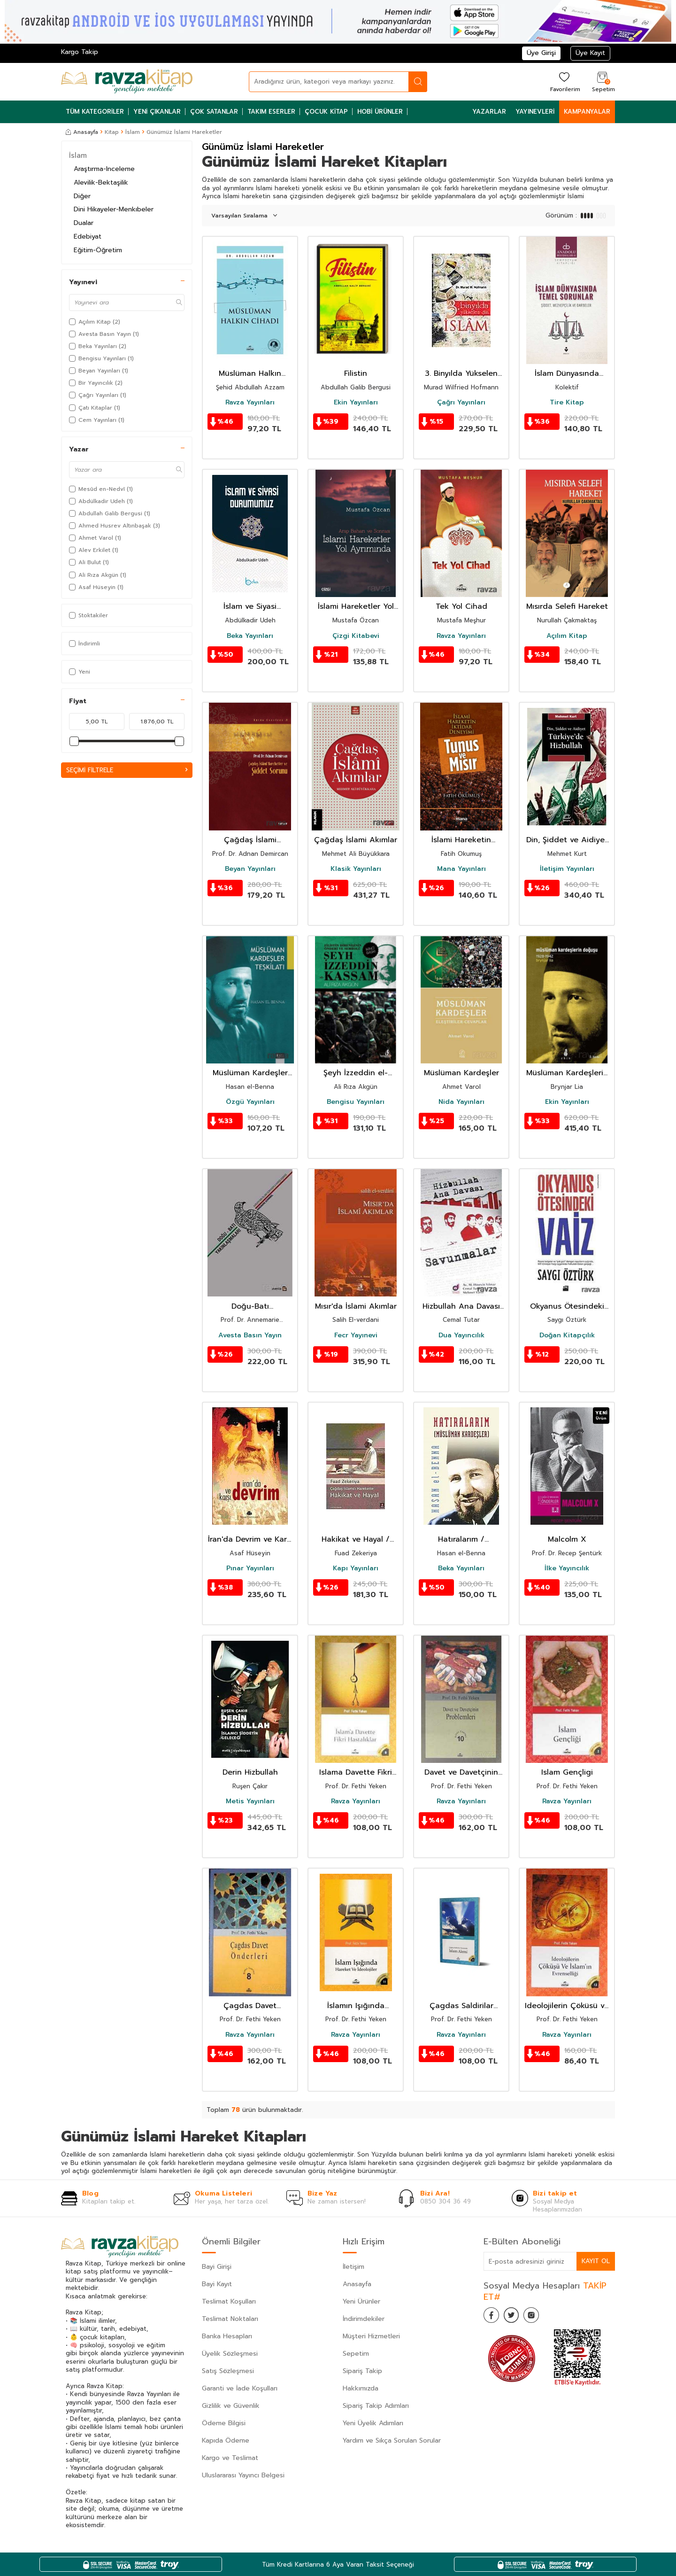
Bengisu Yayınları (355, 1102)
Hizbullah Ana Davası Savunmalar (461, 1306)
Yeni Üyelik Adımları (373, 2423)
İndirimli (84, 643)
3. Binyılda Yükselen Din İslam (461, 374)
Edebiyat (87, 236)
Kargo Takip (79, 52)
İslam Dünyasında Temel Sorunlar (567, 374)
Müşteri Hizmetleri (371, 2336)
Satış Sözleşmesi (228, 2371)
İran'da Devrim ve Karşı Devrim (250, 1539)
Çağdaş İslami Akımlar (355, 840)
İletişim (353, 2267)
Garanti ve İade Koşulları (239, 2388)
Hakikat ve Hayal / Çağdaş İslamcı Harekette (356, 1539)
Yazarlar (489, 111)
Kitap (112, 132)
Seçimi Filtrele (126, 770)
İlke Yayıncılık (567, 1568)
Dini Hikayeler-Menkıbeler (114, 209)
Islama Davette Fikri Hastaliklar (355, 1772)
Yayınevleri (534, 111)
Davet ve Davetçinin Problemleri (461, 1772)
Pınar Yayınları (250, 1568)
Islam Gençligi (567, 1772)
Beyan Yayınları (250, 869)
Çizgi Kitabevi (355, 636)
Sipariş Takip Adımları (376, 2406)
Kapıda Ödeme (225, 2440)
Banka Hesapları (227, 2336)
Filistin (355, 374)
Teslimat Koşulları (229, 2301)
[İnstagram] (539, 2316)
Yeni (79, 671)
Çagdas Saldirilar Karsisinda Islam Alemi (461, 2006)
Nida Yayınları (461, 1102)
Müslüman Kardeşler (461, 1073)
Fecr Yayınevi (355, 1335)
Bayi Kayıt (217, 2284)
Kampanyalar (587, 111)
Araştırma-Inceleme (104, 169)
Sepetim (356, 2354)
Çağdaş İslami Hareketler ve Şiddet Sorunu (250, 840)
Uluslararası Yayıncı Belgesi (243, 2475)
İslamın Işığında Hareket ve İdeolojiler (356, 2006)
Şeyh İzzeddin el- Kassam (355, 1073)
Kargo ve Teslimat (230, 2458)
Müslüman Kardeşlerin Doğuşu (567, 1073)
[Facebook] (493, 2316)
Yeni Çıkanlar (157, 111)
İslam (132, 132)
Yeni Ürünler (361, 2301)
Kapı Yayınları (355, 1568)
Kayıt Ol (595, 2261)
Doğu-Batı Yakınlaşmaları (250, 1306)
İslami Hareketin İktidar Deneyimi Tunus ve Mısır (461, 840)
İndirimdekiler (363, 2319)
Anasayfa (82, 132)
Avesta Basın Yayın (250, 1335)
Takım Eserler (271, 111)
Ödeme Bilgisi (224, 2423)
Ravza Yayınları (250, 402)
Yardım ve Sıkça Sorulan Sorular (392, 2440)
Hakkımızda (360, 2388)
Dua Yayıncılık (461, 1335)
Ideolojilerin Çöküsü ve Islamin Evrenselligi (567, 2006)
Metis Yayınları (250, 1801)
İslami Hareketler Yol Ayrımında (356, 607)
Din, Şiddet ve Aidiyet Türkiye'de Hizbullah (567, 840)
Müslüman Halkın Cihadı (250, 374)
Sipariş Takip (362, 2371)
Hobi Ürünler (380, 111)
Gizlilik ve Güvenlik (231, 2406)
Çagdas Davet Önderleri (250, 2006)
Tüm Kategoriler (95, 111)
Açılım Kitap (566, 636)
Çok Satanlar (214, 111)
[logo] (126, 82)
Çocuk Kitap (326, 111)
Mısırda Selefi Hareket (567, 607)
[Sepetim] (602, 81)
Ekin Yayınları (356, 402)
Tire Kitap (567, 402)
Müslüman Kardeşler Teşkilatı (250, 1073)
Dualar (83, 223)
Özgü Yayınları (250, 1102)
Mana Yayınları (461, 869)
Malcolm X (567, 1539)
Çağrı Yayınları (461, 402)
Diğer (82, 196)
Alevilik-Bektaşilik (101, 182)
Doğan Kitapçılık (567, 1335)
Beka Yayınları (250, 636)
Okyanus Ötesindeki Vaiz (567, 1306)
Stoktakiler (88, 615)
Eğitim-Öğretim (98, 250)
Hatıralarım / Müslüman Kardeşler (461, 1539)
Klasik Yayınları (355, 869)
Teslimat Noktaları (230, 2319)
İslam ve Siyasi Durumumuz (250, 607)
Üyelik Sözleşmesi (230, 2354)
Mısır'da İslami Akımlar (356, 1306)
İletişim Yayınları (567, 869)
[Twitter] (516, 2316)
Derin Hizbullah (250, 1772)
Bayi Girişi (216, 2267)
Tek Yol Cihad (461, 607)
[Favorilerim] (564, 81)
